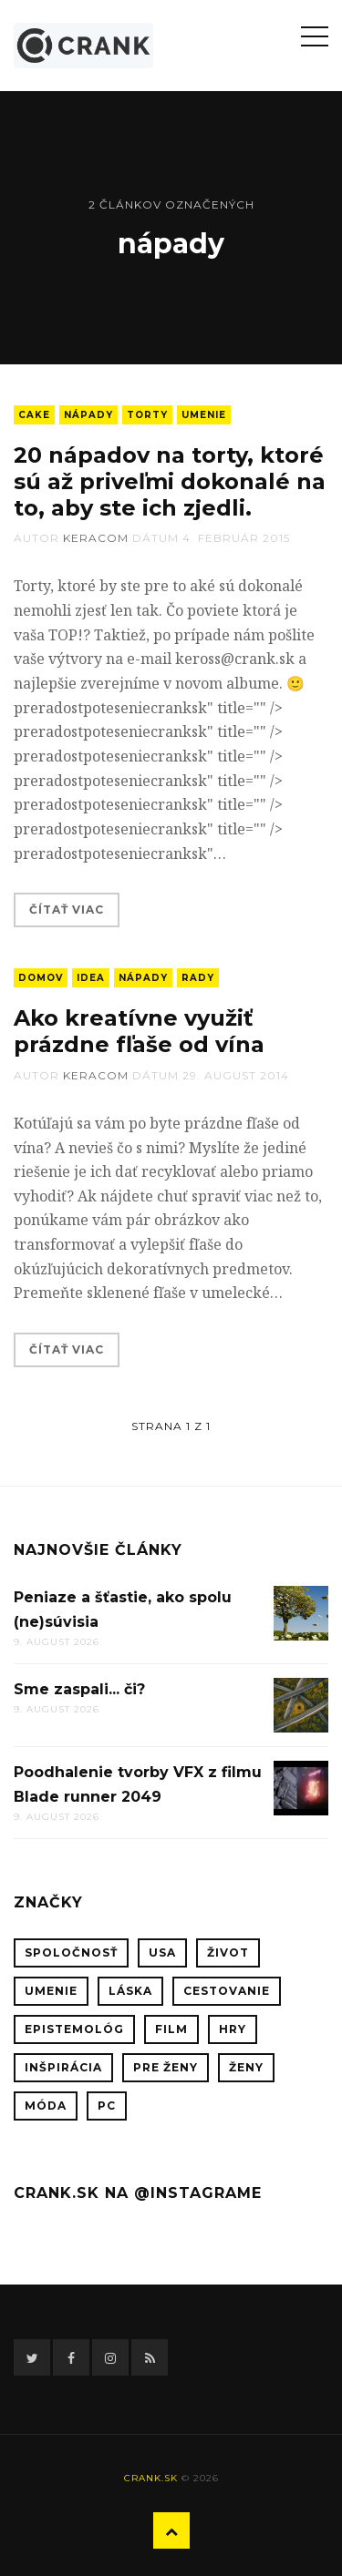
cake (34, 415)
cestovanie (226, 1991)
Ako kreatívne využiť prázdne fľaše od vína (139, 1031)
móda (46, 2105)
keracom (96, 538)
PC (107, 2105)
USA (162, 1952)
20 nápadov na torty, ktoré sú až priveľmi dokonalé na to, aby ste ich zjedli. (170, 481)
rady (197, 978)
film (171, 2029)
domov (40, 978)
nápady (88, 415)
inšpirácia (63, 2067)
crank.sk (151, 2478)
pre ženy (165, 2067)
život (228, 1952)
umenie (203, 415)
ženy (246, 2067)
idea (91, 978)
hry (232, 2029)
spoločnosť (71, 1952)
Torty (147, 415)
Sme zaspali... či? (79, 1689)
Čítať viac (66, 909)
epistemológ (74, 2029)
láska (130, 1991)
